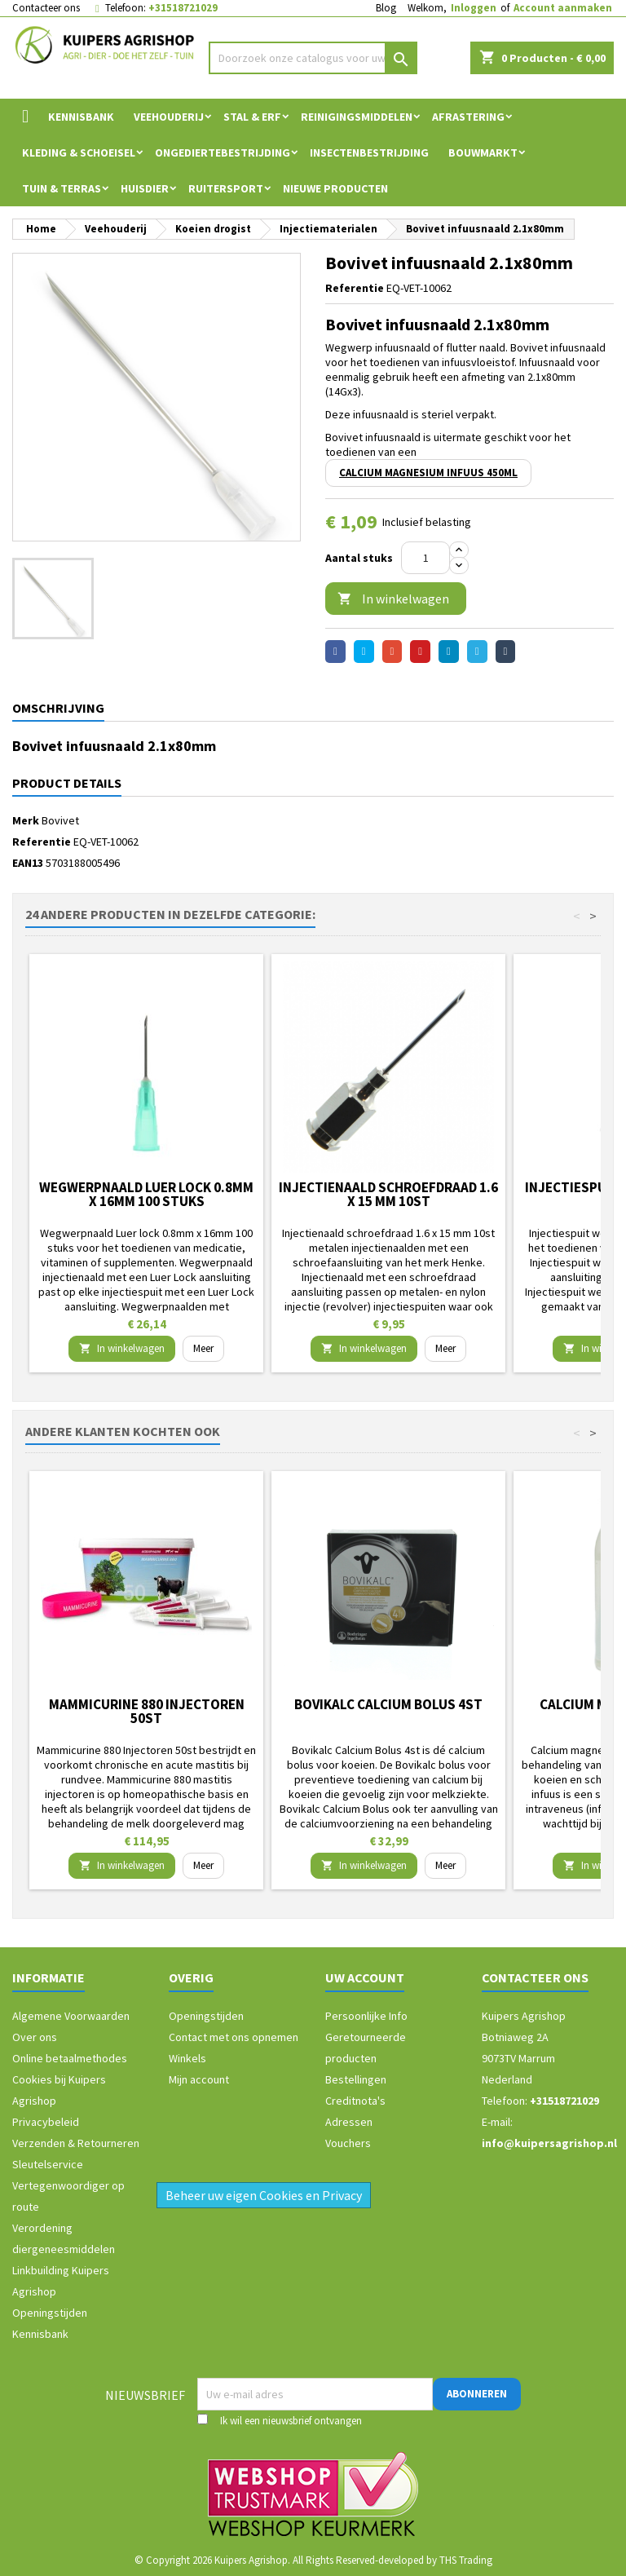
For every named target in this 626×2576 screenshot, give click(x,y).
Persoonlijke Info (366, 2015)
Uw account (364, 1977)
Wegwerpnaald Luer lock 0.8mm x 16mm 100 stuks (146, 1194)
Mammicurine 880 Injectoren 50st (147, 1711)
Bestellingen (355, 2079)
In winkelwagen (393, 599)
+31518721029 (183, 8)
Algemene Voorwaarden (71, 2015)
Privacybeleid (45, 2121)
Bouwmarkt (483, 152)
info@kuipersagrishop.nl (549, 2143)
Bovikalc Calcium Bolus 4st (388, 1704)
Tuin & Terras (61, 188)
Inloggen (473, 8)
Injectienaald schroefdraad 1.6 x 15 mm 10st (388, 1194)
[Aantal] (425, 557)
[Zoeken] (313, 58)
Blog (386, 8)
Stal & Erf (252, 116)
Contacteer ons (46, 8)
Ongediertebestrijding (222, 152)
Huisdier (145, 188)
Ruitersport (225, 188)
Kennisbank (81, 116)
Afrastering (468, 116)
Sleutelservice (47, 2164)
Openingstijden (49, 2312)
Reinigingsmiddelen (356, 116)
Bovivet (60, 820)
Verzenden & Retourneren (75, 2143)
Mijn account (199, 2079)
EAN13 (27, 862)
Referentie (354, 288)
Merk (25, 820)
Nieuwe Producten (335, 188)
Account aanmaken (563, 8)
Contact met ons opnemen (233, 2037)
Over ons (34, 2037)
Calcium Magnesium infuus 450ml (428, 472)
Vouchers (348, 2143)
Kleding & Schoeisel (78, 152)
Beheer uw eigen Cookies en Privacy (263, 2195)
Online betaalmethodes (69, 2058)
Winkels (187, 2058)
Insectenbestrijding (369, 152)
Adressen (349, 2121)
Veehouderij (169, 116)
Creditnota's (355, 2100)
